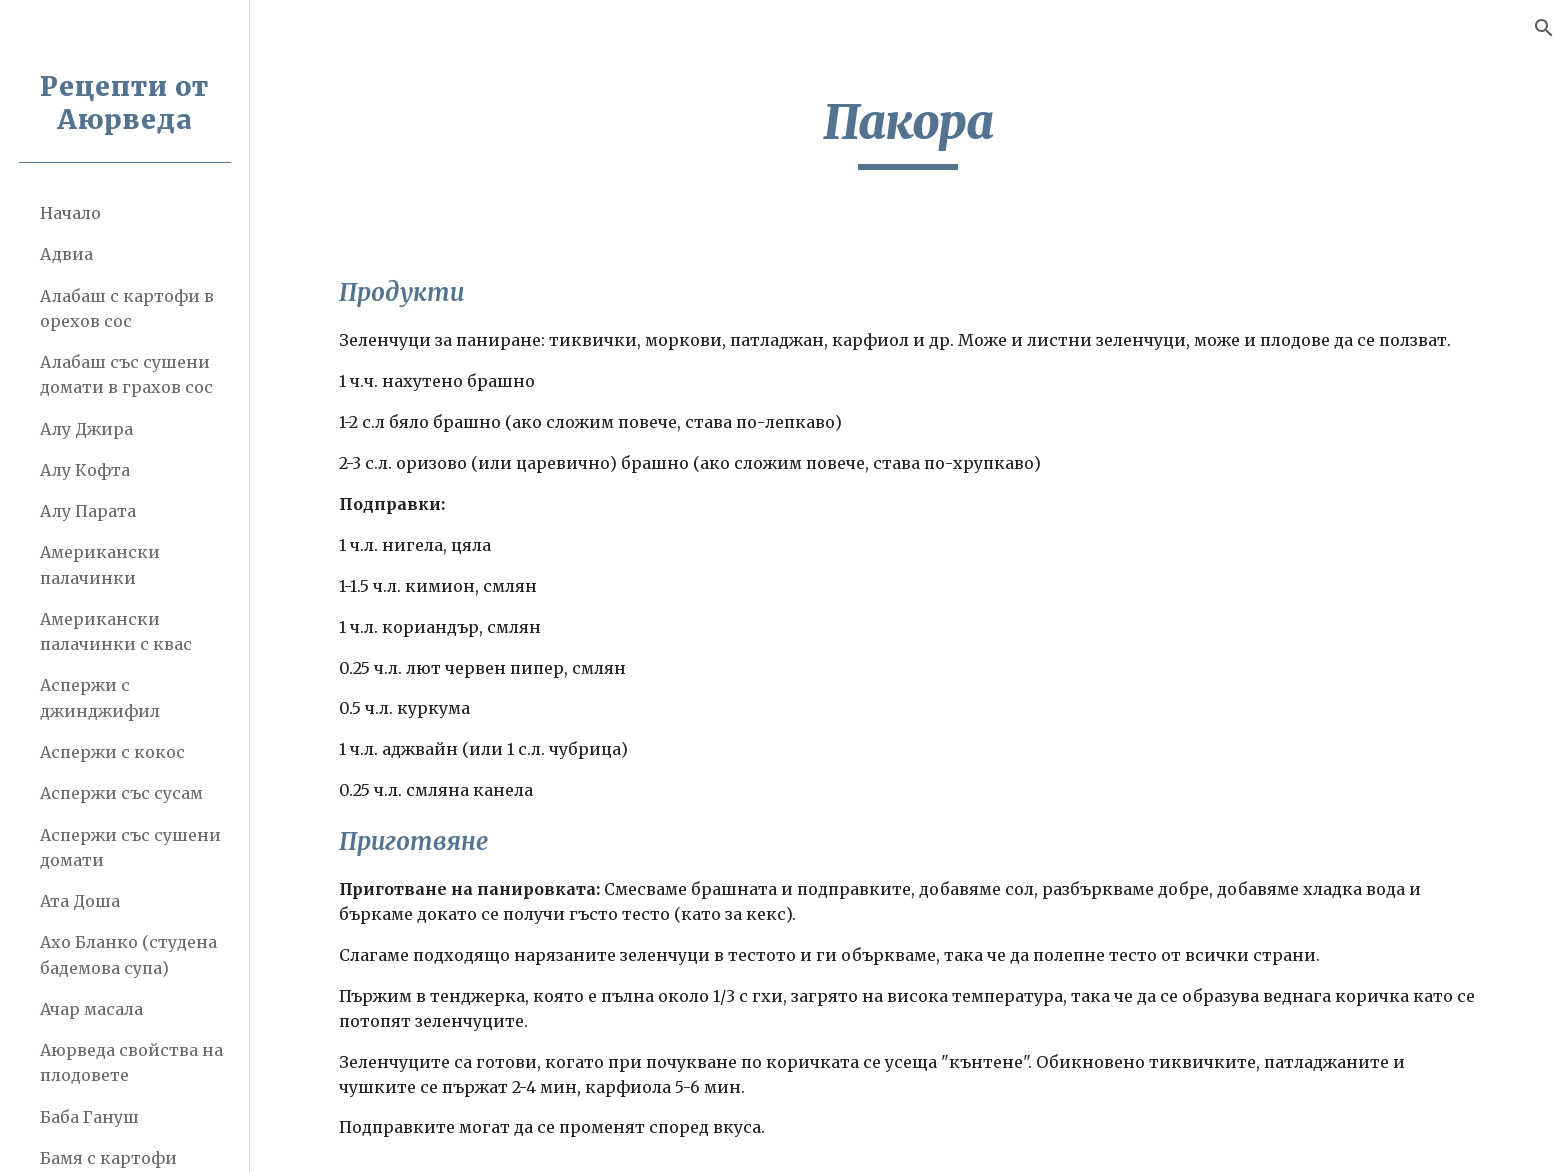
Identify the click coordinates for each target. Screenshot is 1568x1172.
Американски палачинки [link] (100, 564)
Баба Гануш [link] (89, 1117)
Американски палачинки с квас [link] (116, 631)
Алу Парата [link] (88, 511)
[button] (1544, 28)
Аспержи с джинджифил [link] (100, 697)
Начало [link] (70, 213)
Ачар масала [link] (91, 1009)
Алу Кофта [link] (85, 470)
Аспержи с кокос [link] (112, 752)
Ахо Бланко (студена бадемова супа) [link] (128, 954)
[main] (909, 131)
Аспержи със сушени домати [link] (130, 847)
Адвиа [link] (66, 254)
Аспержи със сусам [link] (121, 793)
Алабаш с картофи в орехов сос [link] (127, 308)
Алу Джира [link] (86, 429)
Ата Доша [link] (80, 901)
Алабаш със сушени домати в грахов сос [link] (126, 374)
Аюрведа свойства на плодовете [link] (131, 1062)
